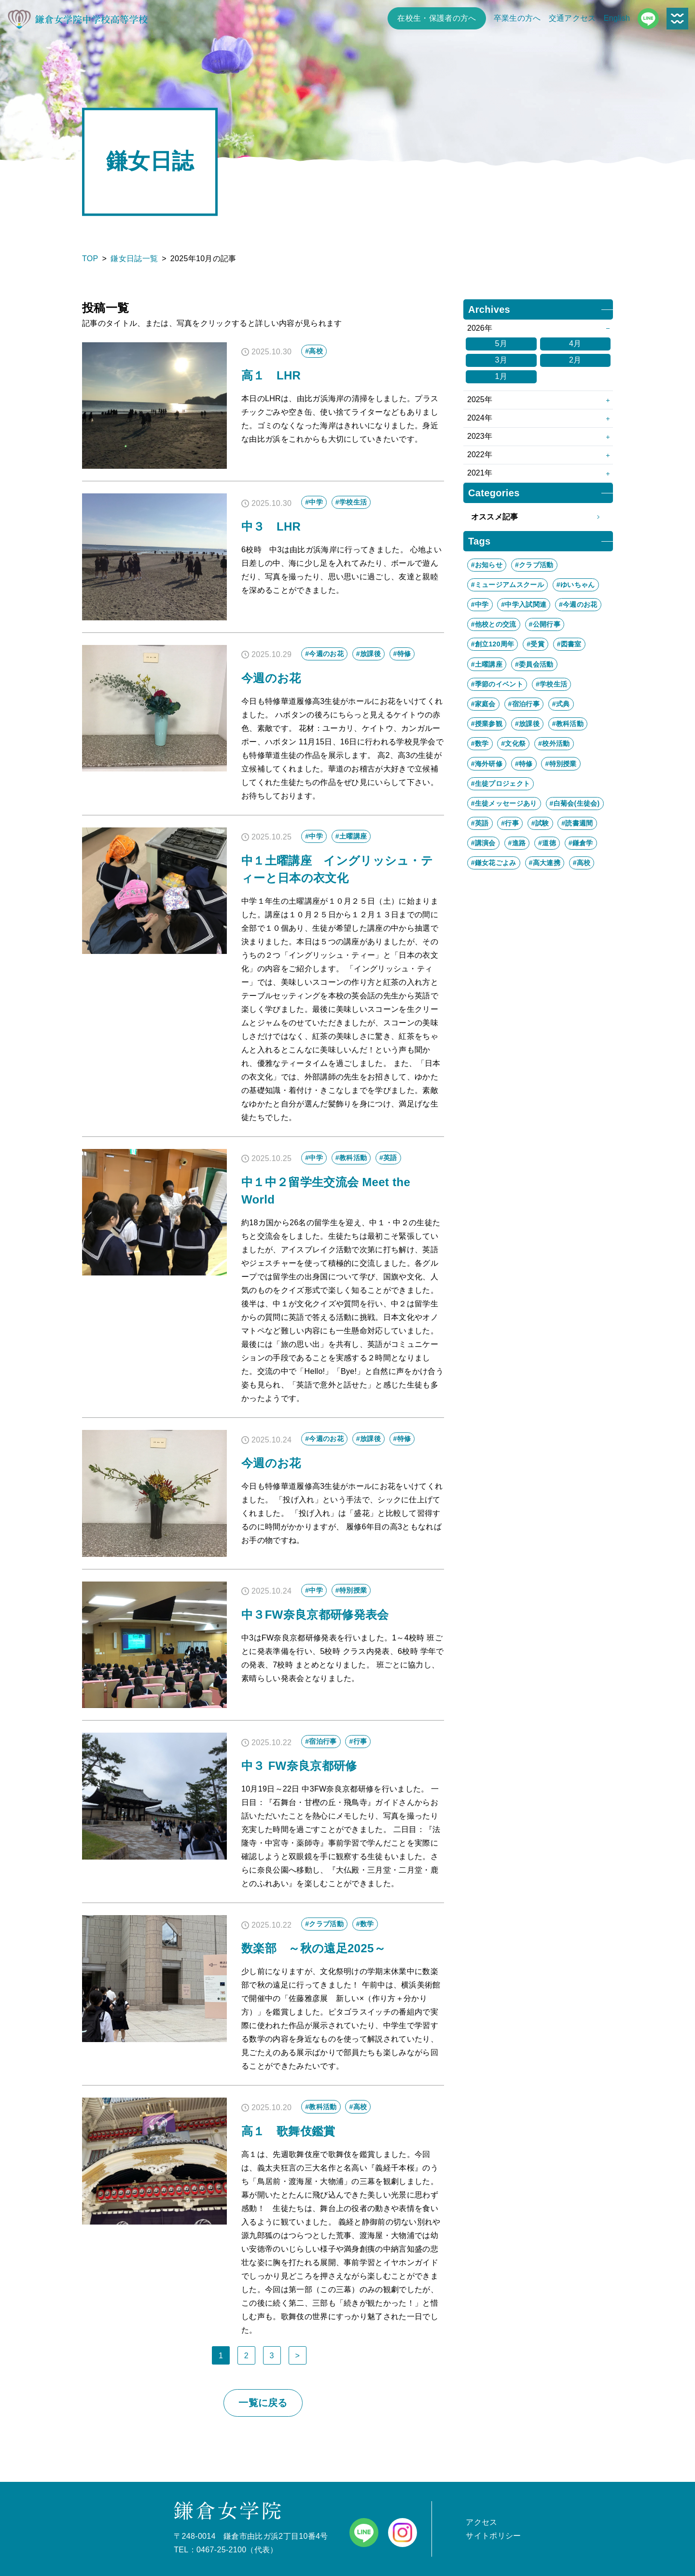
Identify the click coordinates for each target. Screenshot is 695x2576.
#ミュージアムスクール (507, 584)
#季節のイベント (497, 684)
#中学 (480, 604)
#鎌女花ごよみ (493, 863)
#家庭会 (483, 704)
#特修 (524, 764)
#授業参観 (486, 724)
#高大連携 (544, 863)
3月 (501, 360)
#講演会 (483, 843)
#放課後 (527, 724)
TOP (90, 258)
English (617, 18)
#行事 (510, 823)
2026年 (479, 328)
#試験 (540, 823)
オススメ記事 (538, 517)
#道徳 (547, 843)
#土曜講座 (486, 664)
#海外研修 (486, 764)
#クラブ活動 (534, 565)
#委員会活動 (534, 664)
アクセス (481, 2522)
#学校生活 (551, 684)
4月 (575, 343)
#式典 (561, 704)
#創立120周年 (492, 644)
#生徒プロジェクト (500, 783)
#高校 (582, 863)
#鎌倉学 (581, 843)
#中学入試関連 (523, 604)
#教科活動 (568, 724)
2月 (575, 360)
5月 (501, 343)
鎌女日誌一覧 (134, 258)
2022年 (479, 454)
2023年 (479, 436)
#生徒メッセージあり (504, 803)
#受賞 (535, 644)
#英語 (480, 823)
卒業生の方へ (517, 18)
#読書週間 (577, 823)
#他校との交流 (493, 624)
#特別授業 (560, 764)
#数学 (480, 743)
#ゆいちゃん (575, 584)
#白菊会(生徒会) (575, 803)
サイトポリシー (493, 2536)
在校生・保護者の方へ (436, 18)
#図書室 (569, 644)
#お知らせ (486, 565)
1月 (501, 376)
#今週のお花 (578, 604)
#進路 (517, 843)
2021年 (479, 473)
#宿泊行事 (524, 704)
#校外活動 (554, 743)
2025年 (479, 399)
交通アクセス (572, 18)
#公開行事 (544, 624)
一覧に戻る (263, 2402)
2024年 (479, 418)
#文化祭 (513, 743)
